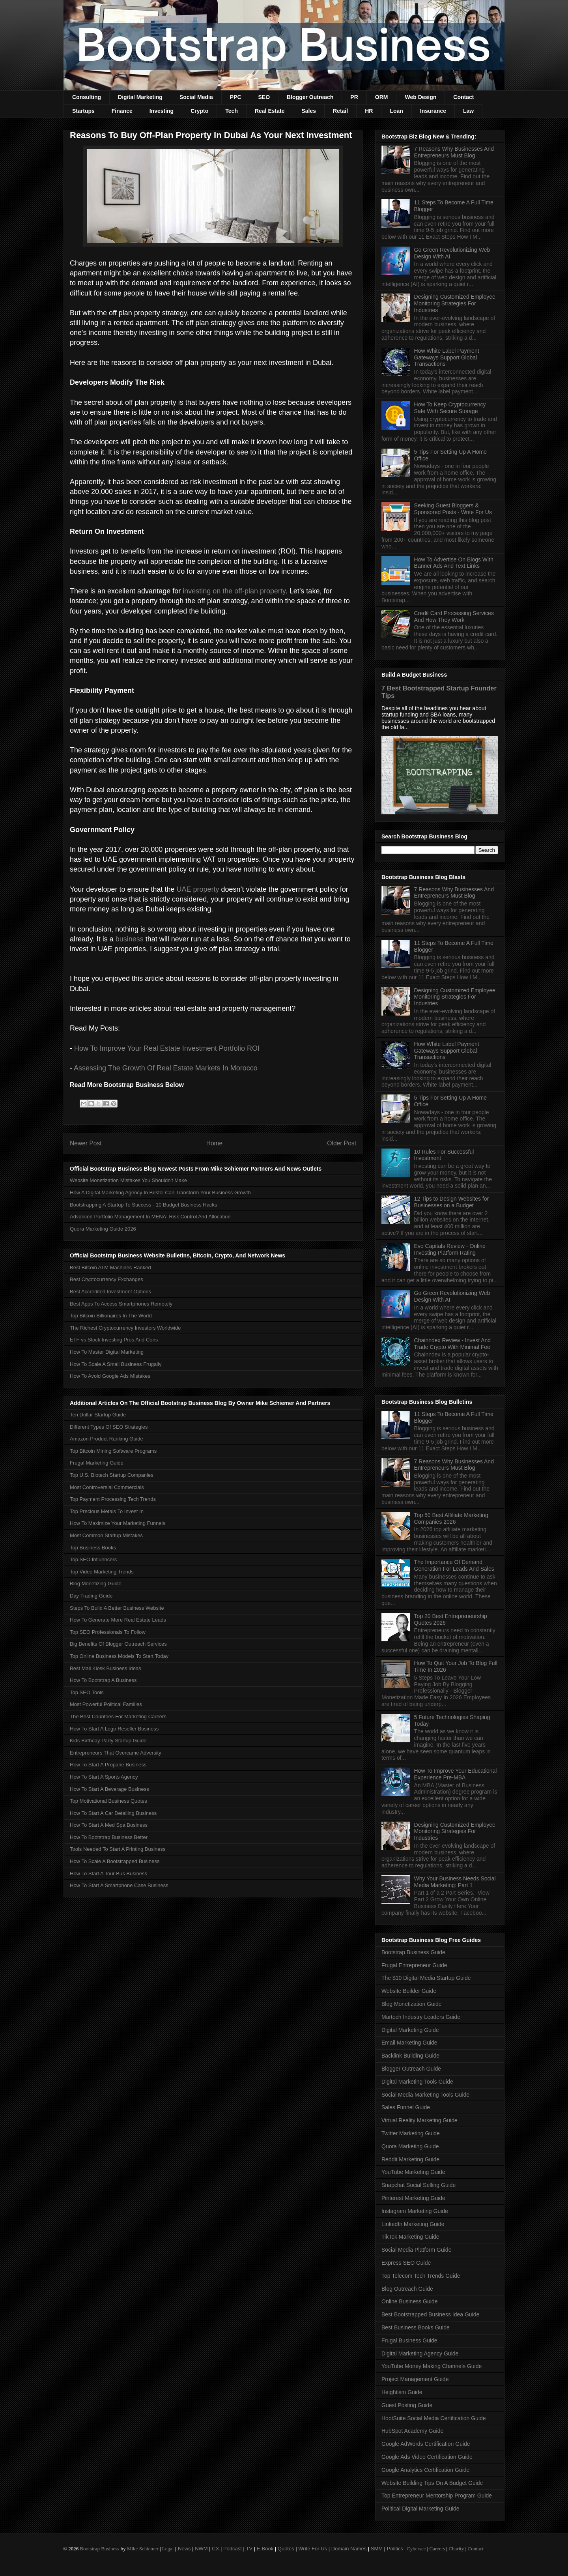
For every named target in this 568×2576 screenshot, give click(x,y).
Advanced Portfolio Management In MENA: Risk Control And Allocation (150, 1217)
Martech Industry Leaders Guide (420, 2017)
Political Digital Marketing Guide (420, 2508)
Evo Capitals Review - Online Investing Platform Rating (450, 1249)
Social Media (196, 97)
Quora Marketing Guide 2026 (103, 1229)
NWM (201, 2549)
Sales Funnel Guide (405, 2107)
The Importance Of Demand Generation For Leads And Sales (454, 1565)
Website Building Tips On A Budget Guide (432, 2483)
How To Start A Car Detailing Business (113, 1813)
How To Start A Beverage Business (109, 1789)
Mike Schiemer (143, 2549)
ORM (381, 97)
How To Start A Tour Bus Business (108, 1873)
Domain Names (349, 2549)
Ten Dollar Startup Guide (98, 1415)
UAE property (198, 889)
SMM (377, 2549)
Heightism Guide (401, 2392)
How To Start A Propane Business (108, 1765)
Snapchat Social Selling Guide (418, 2185)
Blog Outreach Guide (407, 2289)
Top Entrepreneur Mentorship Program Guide (436, 2495)
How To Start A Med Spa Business (109, 1825)
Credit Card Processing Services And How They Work (454, 616)
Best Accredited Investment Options (110, 1292)
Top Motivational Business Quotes (108, 1801)
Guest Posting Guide (406, 2405)
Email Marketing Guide (409, 2042)
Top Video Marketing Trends (102, 1572)
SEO (264, 97)
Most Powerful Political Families (106, 1704)
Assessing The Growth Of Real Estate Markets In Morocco (166, 1068)
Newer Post (86, 1143)
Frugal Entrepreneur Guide (414, 1965)
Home (214, 1143)
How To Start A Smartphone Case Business (119, 1885)
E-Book (265, 2549)
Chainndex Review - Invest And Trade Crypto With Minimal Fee (452, 1343)
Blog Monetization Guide (411, 2004)
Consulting (86, 97)
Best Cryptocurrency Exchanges (106, 1279)
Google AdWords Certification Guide (425, 2444)
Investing (161, 111)
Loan (396, 111)
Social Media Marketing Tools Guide (425, 2094)
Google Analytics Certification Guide (425, 2470)
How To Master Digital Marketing (107, 1352)
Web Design (420, 97)
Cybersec (416, 2549)
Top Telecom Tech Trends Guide (420, 2276)
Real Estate (269, 111)
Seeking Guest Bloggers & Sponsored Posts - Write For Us (453, 508)
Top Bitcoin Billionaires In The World (111, 1316)
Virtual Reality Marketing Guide (419, 2120)
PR (354, 97)
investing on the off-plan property (234, 591)
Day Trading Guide (91, 1596)
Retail (340, 111)
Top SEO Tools (87, 1692)
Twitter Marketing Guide (410, 2133)
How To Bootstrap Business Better (109, 1837)
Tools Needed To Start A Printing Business (118, 1849)
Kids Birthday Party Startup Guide (108, 1741)
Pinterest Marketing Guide (413, 2198)
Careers (437, 2549)
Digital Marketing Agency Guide (419, 2353)
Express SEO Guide (406, 2263)
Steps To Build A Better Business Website (117, 1608)
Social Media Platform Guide (416, 2250)
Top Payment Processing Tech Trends (113, 1499)
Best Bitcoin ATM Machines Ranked (110, 1267)
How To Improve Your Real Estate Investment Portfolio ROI (167, 1048)
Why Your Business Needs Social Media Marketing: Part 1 (455, 1881)
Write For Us (312, 2549)
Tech (231, 111)
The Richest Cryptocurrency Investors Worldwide (125, 1328)
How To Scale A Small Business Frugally (115, 1364)
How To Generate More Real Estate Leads (118, 1620)
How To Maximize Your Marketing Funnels (117, 1523)
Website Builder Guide (408, 1991)
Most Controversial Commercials (107, 1487)
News (184, 2549)
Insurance (433, 111)
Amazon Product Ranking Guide (106, 1439)
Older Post (341, 1143)
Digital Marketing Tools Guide (417, 2081)
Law (468, 111)
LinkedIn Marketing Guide (413, 2224)
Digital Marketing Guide (410, 2030)
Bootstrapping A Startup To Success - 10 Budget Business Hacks (143, 1205)
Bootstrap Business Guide (413, 1952)
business (130, 939)
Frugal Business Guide (409, 2340)
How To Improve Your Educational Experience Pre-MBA (455, 1774)
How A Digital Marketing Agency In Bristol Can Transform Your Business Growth (160, 1192)
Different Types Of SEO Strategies (109, 1427)
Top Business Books (93, 1548)
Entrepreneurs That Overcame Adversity (115, 1753)
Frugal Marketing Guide (96, 1463)
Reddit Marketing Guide (410, 2159)
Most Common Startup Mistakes (106, 1535)
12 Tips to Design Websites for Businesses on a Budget (451, 1201)
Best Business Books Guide (415, 2327)
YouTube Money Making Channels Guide (431, 2366)
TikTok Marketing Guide (410, 2237)
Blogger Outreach (310, 97)
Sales (308, 111)
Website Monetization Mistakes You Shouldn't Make (128, 1180)
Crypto (199, 111)
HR (369, 111)
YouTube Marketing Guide (413, 2172)
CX (215, 2549)
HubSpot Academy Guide (412, 2431)
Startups (83, 111)
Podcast (232, 2549)
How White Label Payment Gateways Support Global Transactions (446, 357)
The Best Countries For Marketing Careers (118, 1716)
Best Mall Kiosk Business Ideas (105, 1668)
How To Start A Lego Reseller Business (114, 1729)
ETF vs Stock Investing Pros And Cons (114, 1340)
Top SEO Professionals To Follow (108, 1632)
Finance (122, 111)
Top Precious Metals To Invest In (107, 1511)
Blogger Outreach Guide (411, 2068)
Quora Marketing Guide (410, 2146)
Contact (463, 97)
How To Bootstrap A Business (103, 1680)
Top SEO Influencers (93, 1559)
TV (249, 2549)
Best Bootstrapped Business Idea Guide (430, 2314)
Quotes (286, 2549)
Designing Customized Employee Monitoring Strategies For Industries (454, 303)
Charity (456, 2549)
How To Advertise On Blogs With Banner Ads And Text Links (453, 562)
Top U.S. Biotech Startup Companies (111, 1475)
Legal (168, 2549)
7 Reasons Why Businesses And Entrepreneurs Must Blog (454, 152)
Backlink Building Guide (410, 2055)
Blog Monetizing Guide (95, 1583)
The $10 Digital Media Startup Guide (426, 1978)
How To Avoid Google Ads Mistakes (110, 1376)
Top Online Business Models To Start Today (119, 1656)
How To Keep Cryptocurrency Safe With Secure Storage (450, 407)
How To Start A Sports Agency (104, 1777)
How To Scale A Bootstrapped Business (114, 1861)
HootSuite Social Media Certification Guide (433, 2418)
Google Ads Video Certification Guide (427, 2457)
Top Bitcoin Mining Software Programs (113, 1451)
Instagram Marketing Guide (414, 2211)
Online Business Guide (409, 2301)
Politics (395, 2549)
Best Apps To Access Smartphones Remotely (121, 1304)
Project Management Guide (414, 2379)
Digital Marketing (140, 97)
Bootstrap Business (99, 2549)
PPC (235, 97)
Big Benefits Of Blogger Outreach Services (118, 1644)
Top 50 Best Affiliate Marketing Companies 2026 (451, 1518)
